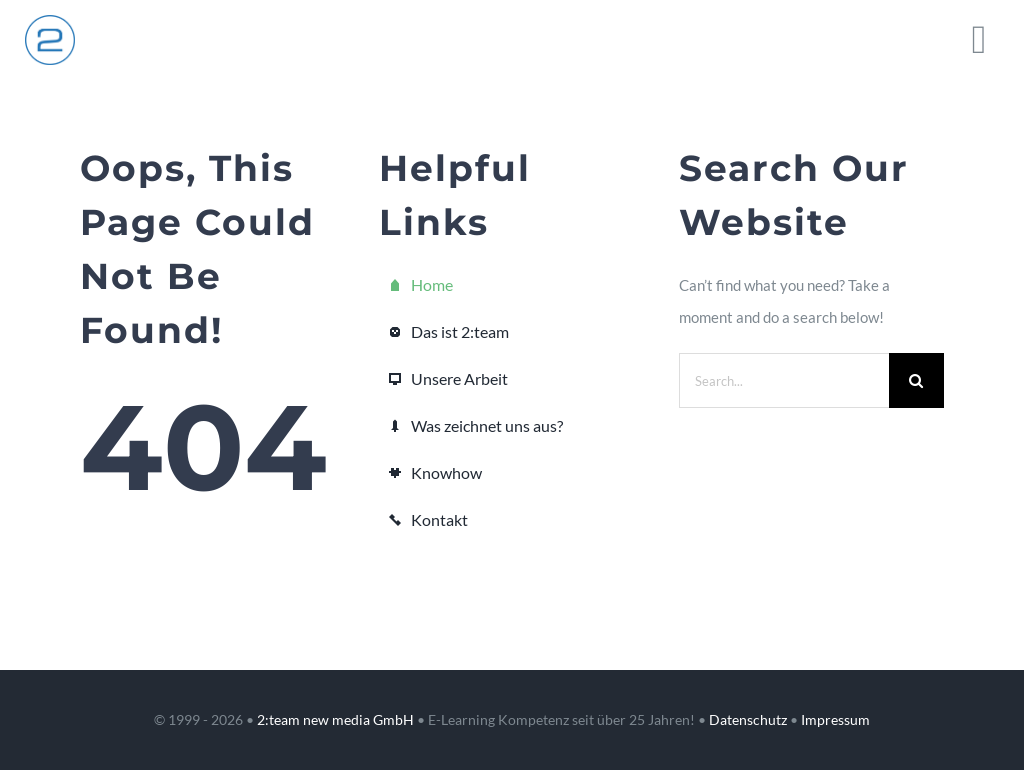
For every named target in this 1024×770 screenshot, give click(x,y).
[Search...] (784, 380)
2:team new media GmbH (335, 719)
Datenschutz (748, 719)
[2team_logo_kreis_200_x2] (50, 22)
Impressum (835, 719)
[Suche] (916, 380)
